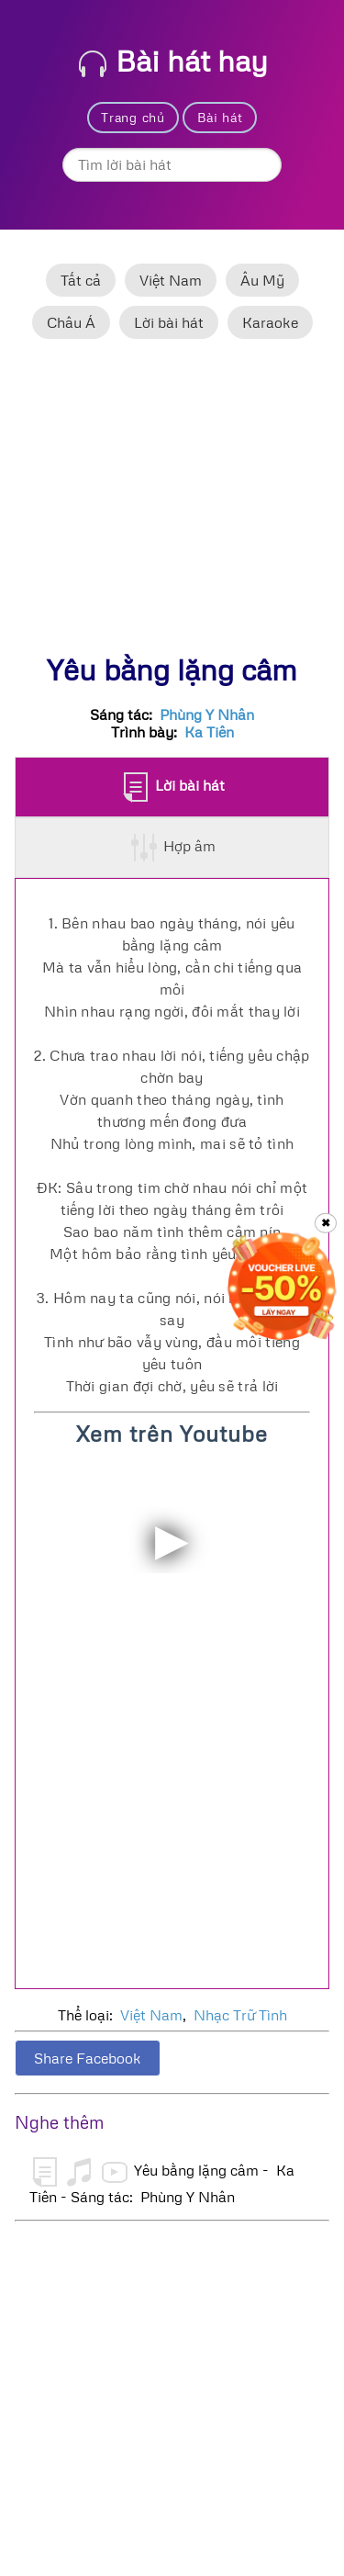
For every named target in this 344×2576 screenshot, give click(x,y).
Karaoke (270, 322)
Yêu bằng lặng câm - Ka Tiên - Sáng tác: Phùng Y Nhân (161, 2181)
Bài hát (220, 117)
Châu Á (71, 322)
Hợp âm (173, 847)
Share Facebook (87, 2058)
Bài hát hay (173, 60)
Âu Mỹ (262, 280)
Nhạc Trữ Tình (240, 2015)
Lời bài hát (169, 322)
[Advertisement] (172, 504)
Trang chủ (132, 117)
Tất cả (81, 280)
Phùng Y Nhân (207, 714)
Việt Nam (170, 280)
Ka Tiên (209, 732)
